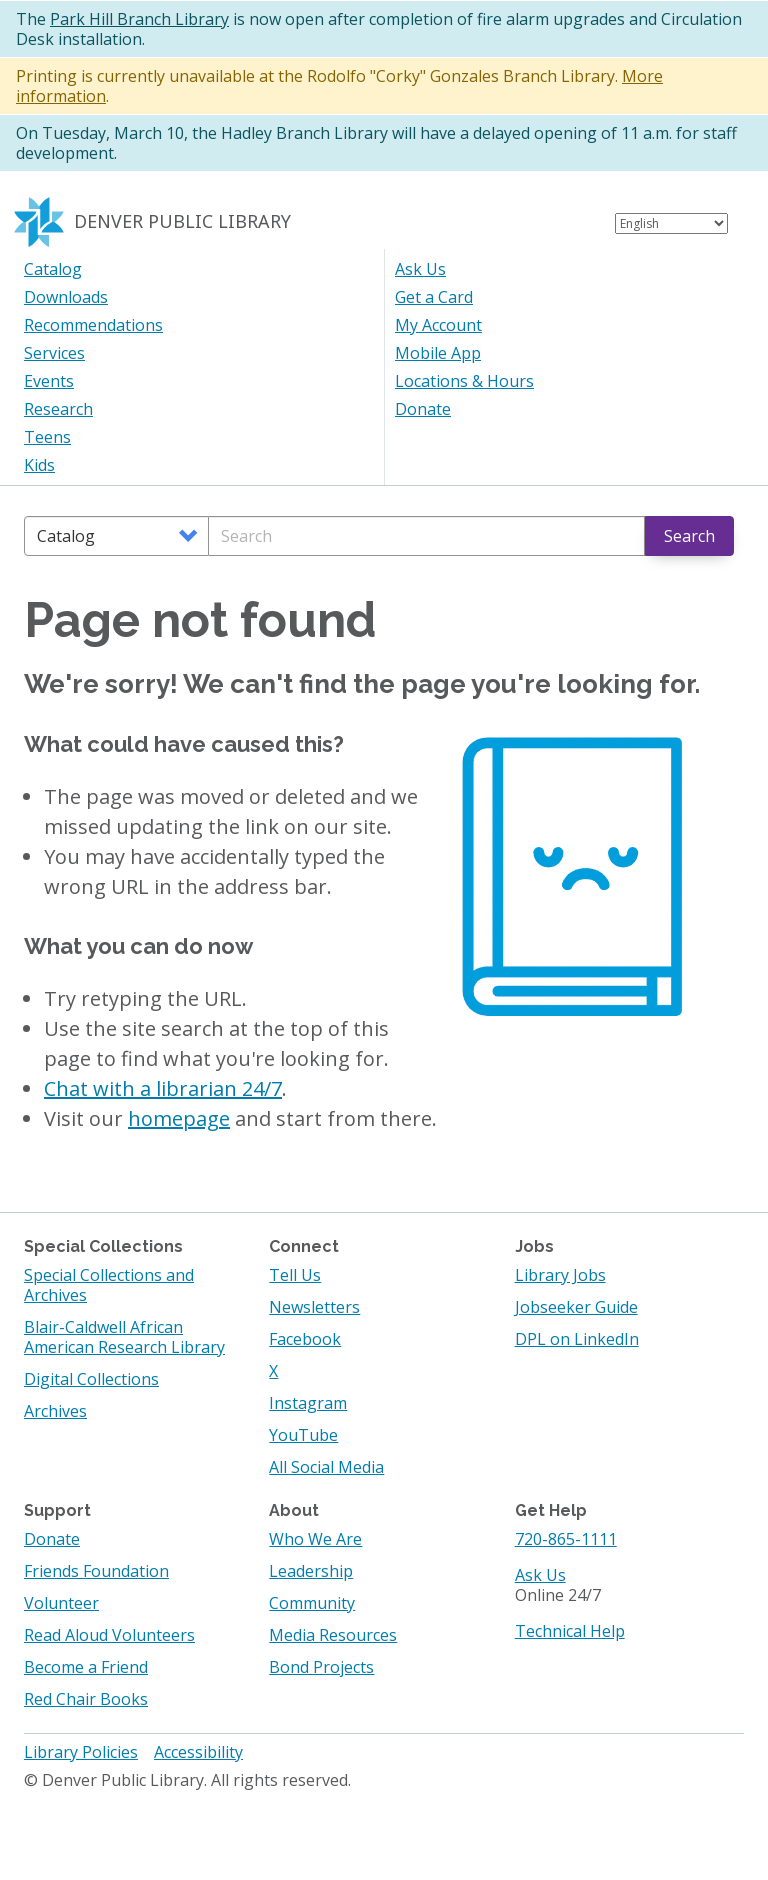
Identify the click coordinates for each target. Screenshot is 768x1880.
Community (312, 1603)
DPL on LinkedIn (577, 1339)
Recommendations (93, 325)
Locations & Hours (464, 381)
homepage (179, 1118)
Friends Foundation (96, 1571)
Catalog (53, 269)
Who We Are (315, 1539)
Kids (39, 465)
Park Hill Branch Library (139, 19)
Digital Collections (91, 1379)
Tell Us (295, 1275)
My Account (438, 325)
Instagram (308, 1403)
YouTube (303, 1435)
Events (49, 381)
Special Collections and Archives (109, 1285)
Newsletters (314, 1307)
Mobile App (438, 353)
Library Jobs (560, 1275)
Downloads (66, 297)
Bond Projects (321, 1667)
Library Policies (81, 1752)
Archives (55, 1411)
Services (54, 353)
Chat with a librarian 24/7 (163, 1088)
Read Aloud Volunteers (109, 1635)
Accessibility (198, 1752)
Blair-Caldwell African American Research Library (124, 1337)
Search (689, 536)
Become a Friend (86, 1667)
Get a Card (434, 297)
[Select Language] (671, 223)
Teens (47, 437)
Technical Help (570, 1631)
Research (58, 409)
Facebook (305, 1339)
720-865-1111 (566, 1539)
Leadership (311, 1571)
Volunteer (61, 1603)
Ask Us (420, 269)
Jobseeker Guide (576, 1307)
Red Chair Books (86, 1699)
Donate (423, 409)
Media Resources (333, 1635)
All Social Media (326, 1467)
